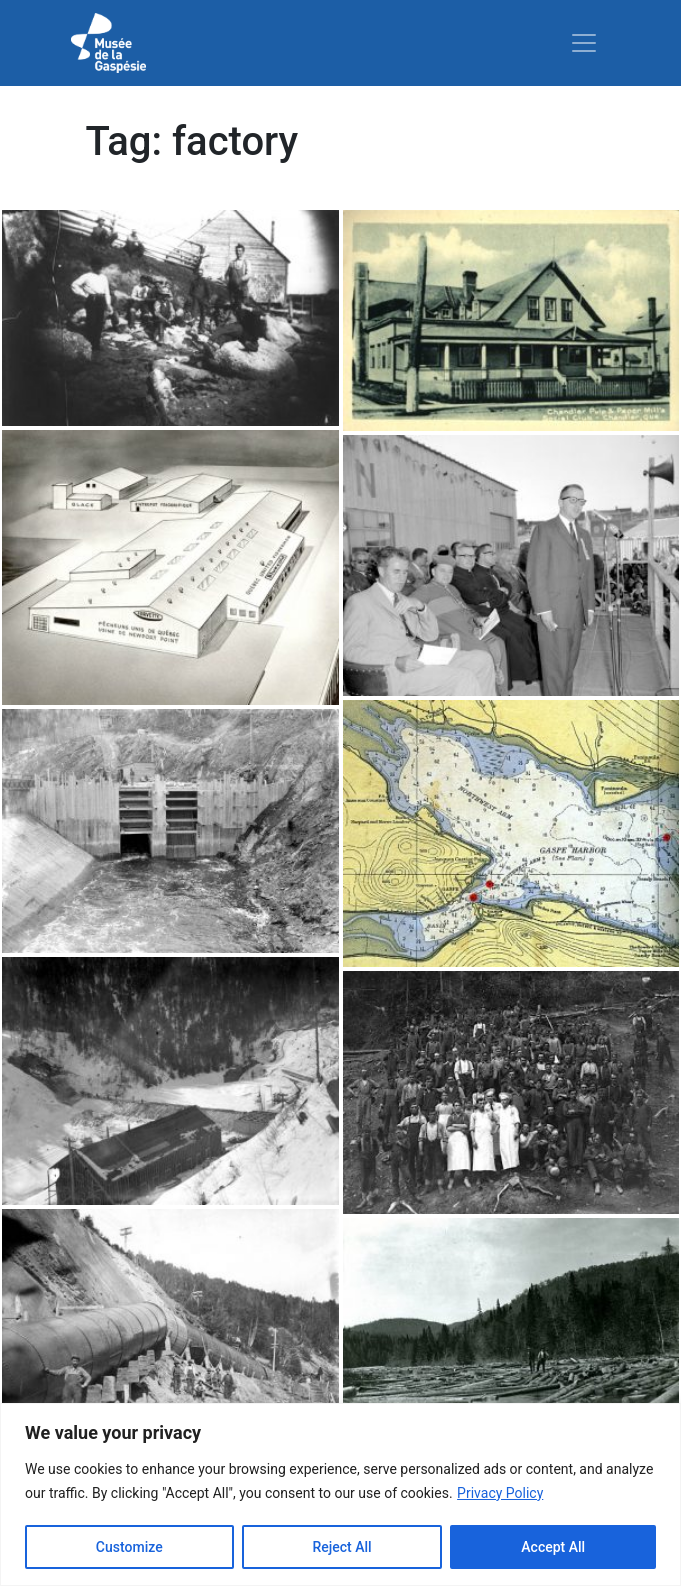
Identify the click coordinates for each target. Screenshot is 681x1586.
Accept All (553, 1547)
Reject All (341, 1547)
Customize (129, 1547)
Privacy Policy (500, 1493)
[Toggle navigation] (584, 43)
